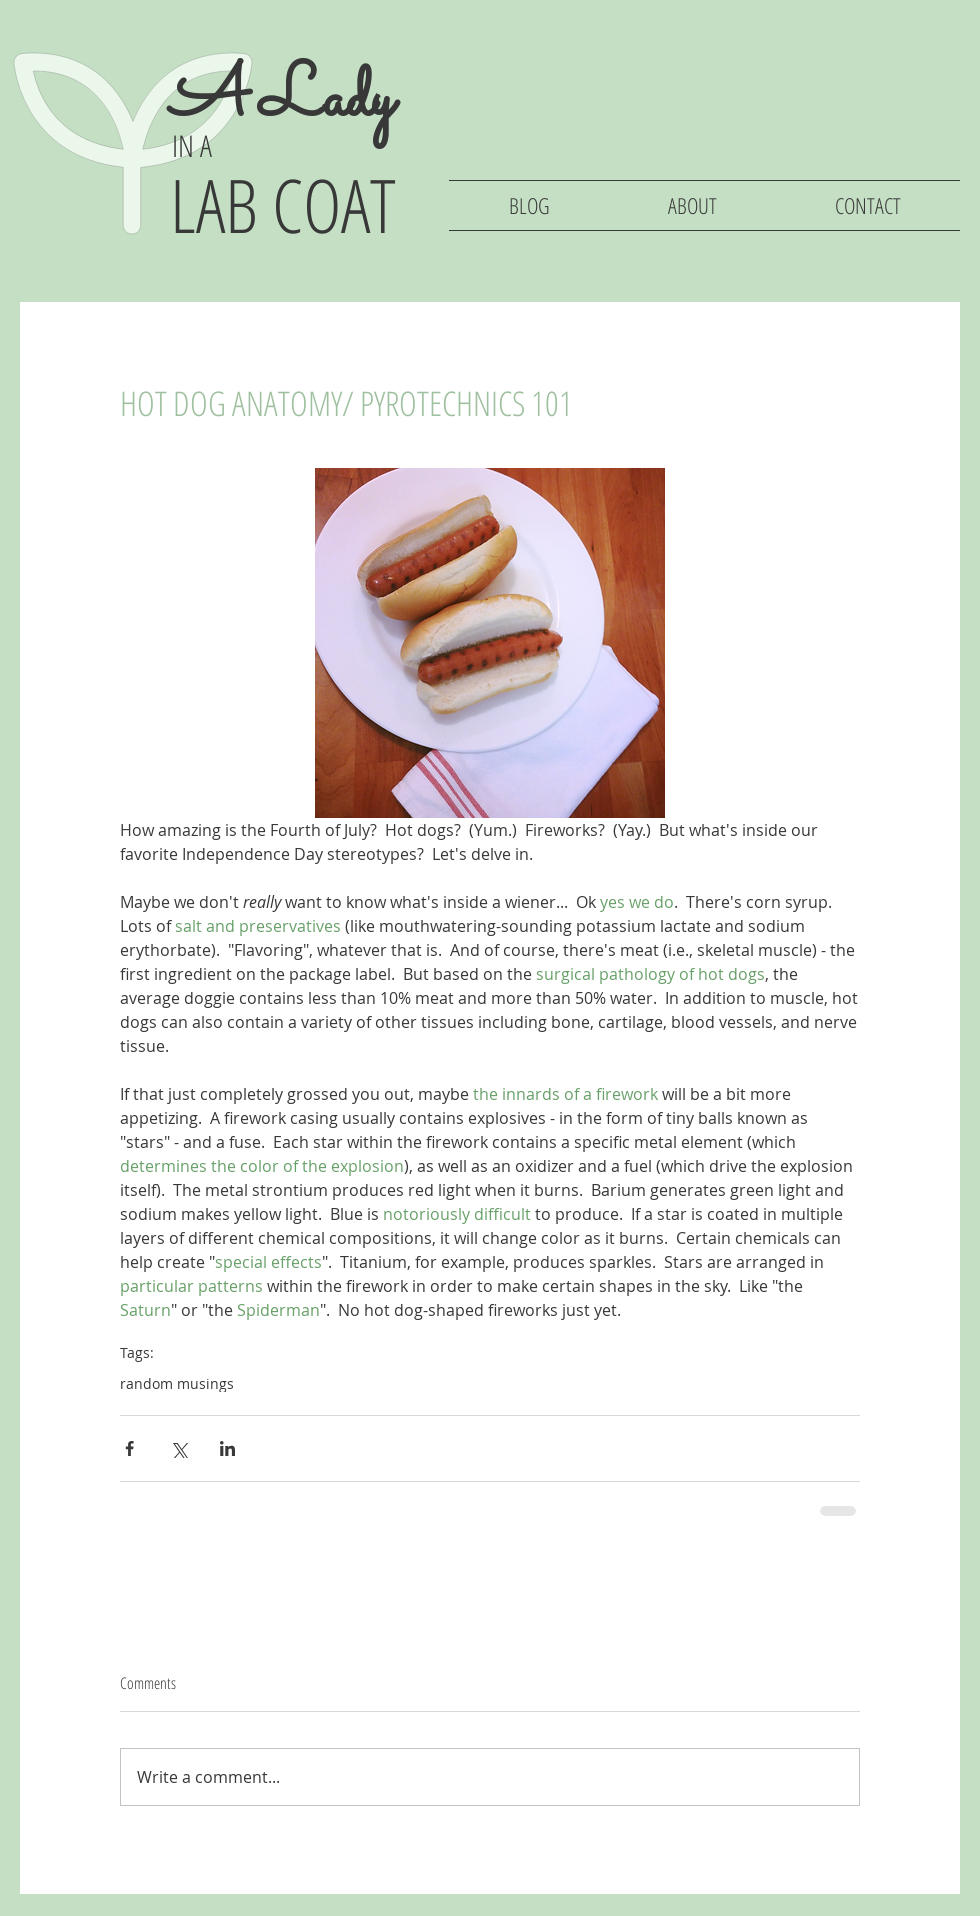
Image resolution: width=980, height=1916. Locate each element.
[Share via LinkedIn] (227, 1448)
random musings (177, 1383)
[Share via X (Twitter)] (178, 1448)
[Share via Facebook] (129, 1448)
